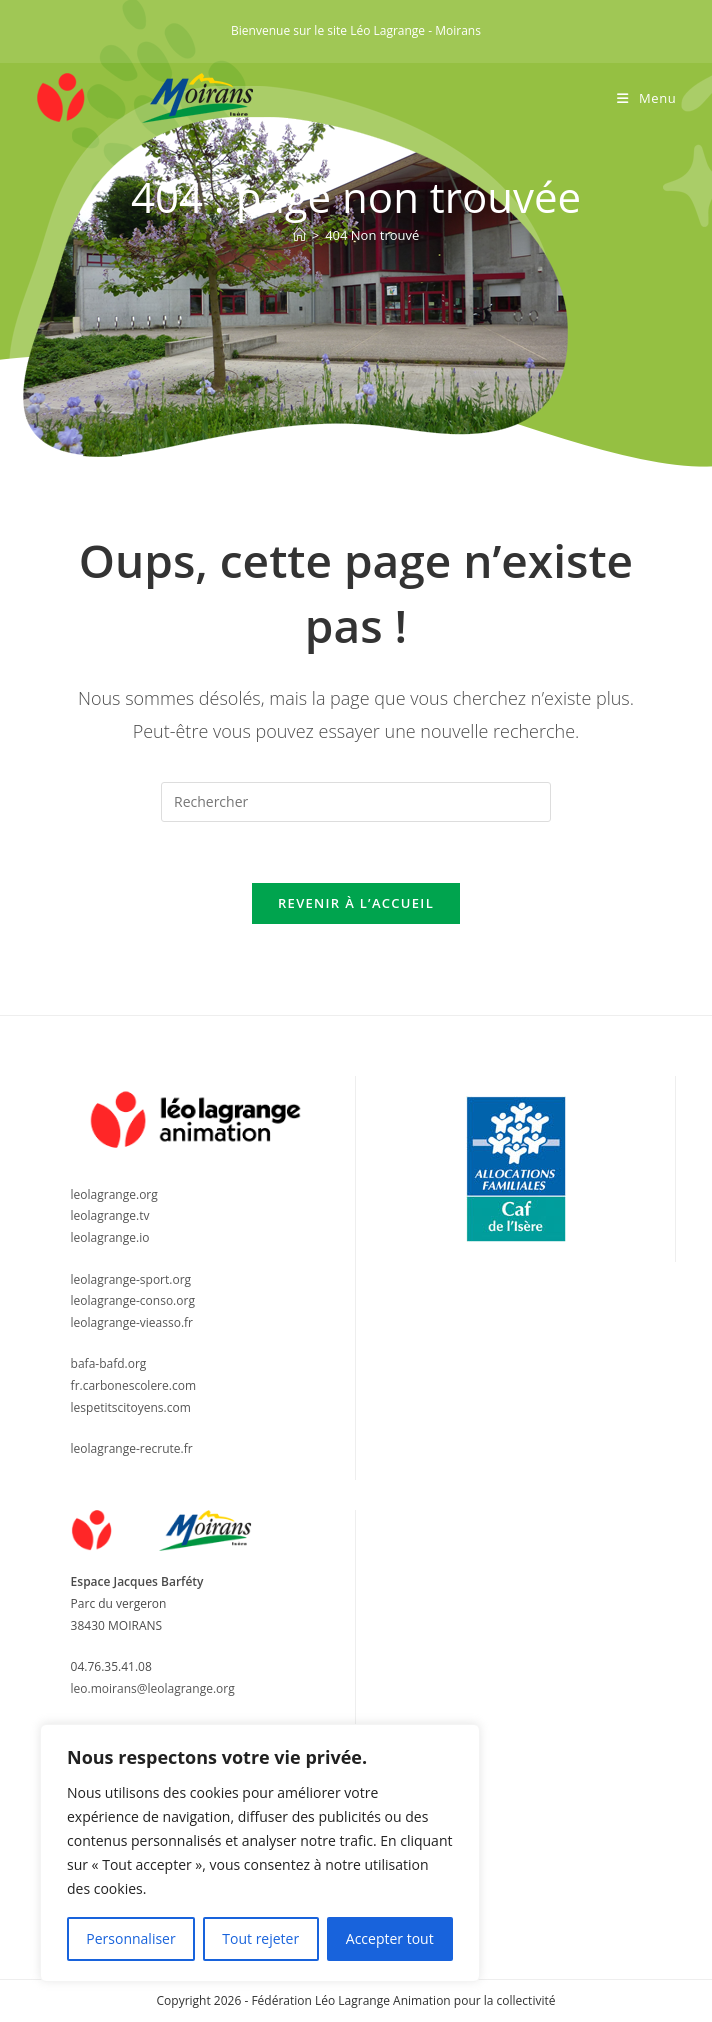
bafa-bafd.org (109, 1363)
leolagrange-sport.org (131, 1279)
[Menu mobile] (646, 98)
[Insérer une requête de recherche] (356, 802)
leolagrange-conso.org (133, 1300)
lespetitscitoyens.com (131, 1407)
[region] (260, 1853)
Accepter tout (390, 1938)
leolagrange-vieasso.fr (132, 1322)
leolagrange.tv (110, 1215)
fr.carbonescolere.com (133, 1385)
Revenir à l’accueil (356, 903)
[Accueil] (299, 235)
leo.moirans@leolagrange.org (153, 1688)
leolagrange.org (114, 1194)
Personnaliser (130, 1938)
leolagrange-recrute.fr (132, 1448)
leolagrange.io (110, 1237)
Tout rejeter (260, 1938)
